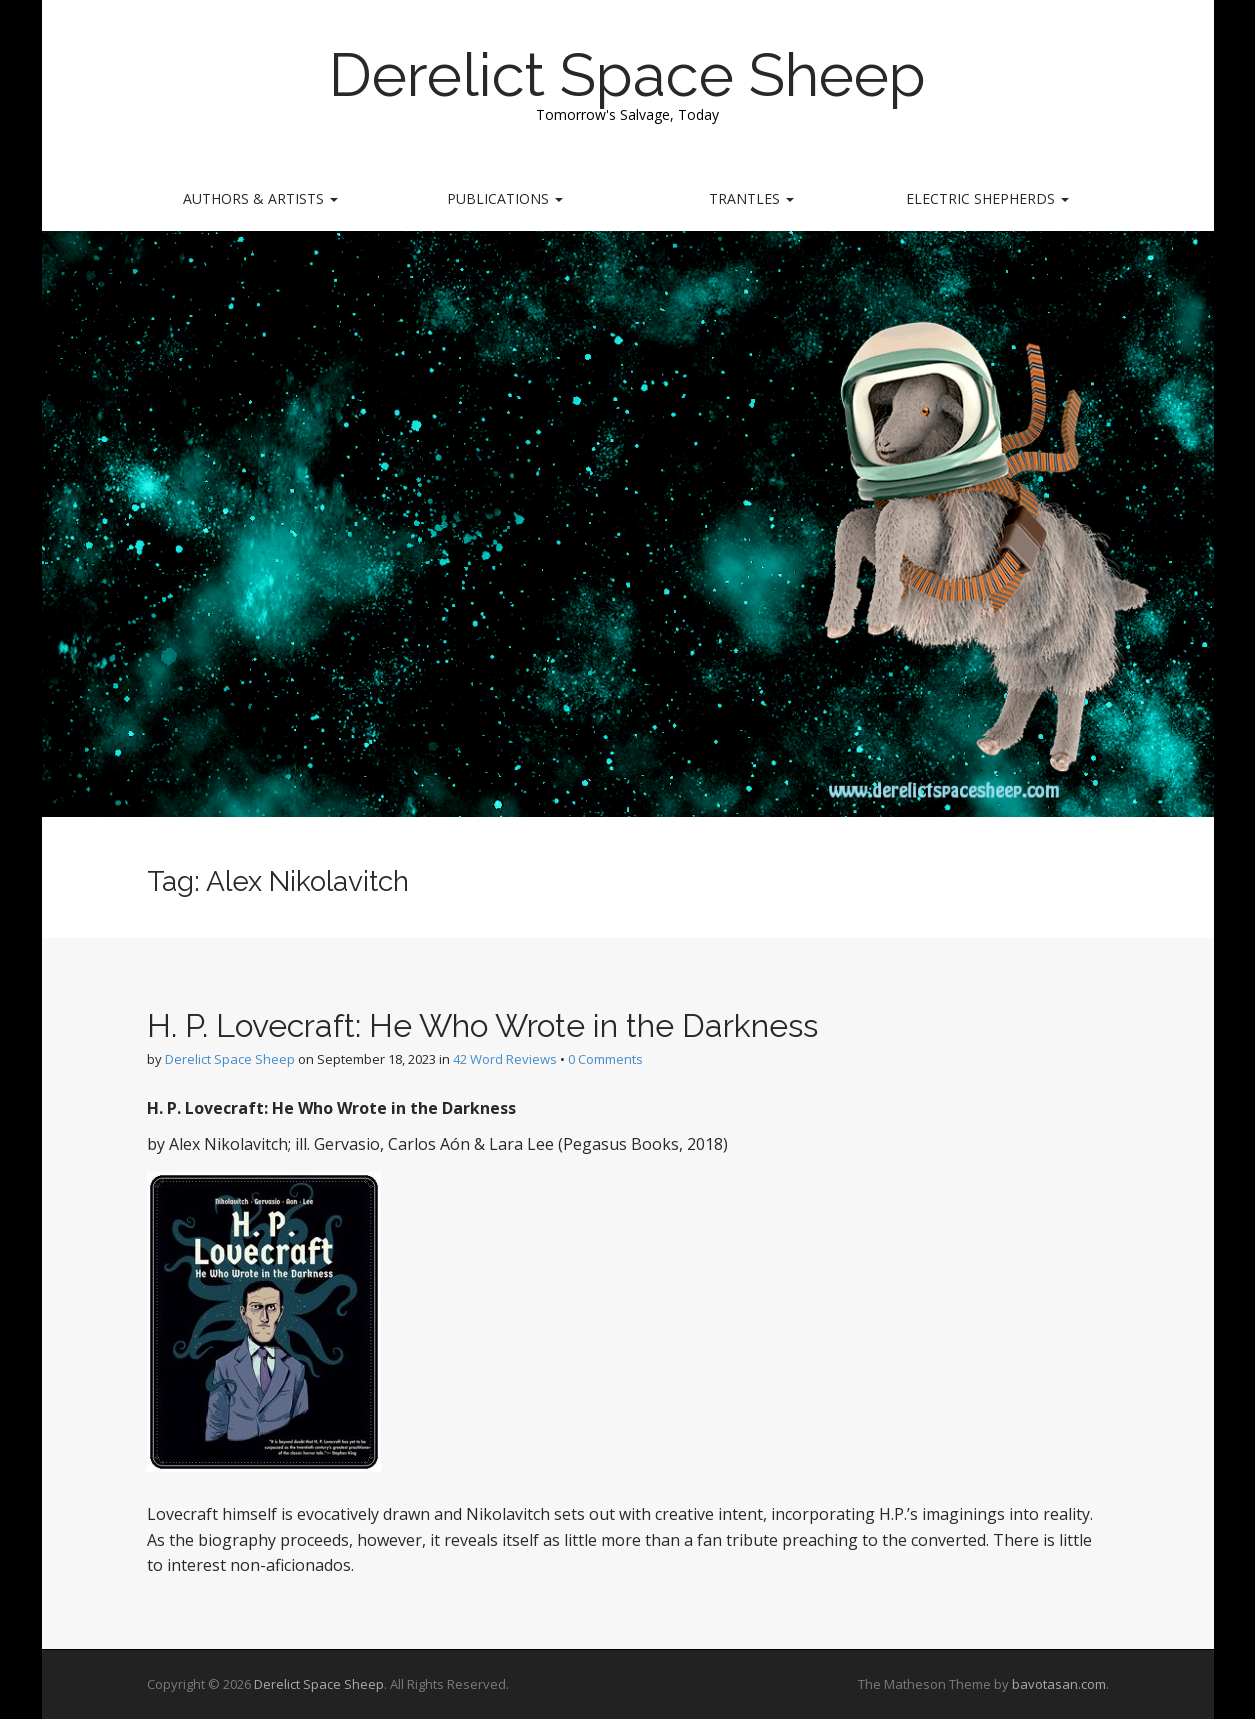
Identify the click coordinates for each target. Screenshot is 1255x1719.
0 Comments (605, 1059)
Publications (505, 198)
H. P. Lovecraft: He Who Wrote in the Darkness (482, 1025)
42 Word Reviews (505, 1059)
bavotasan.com (1059, 1684)
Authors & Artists (260, 198)
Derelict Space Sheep (627, 75)
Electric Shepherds (987, 198)
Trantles (751, 198)
